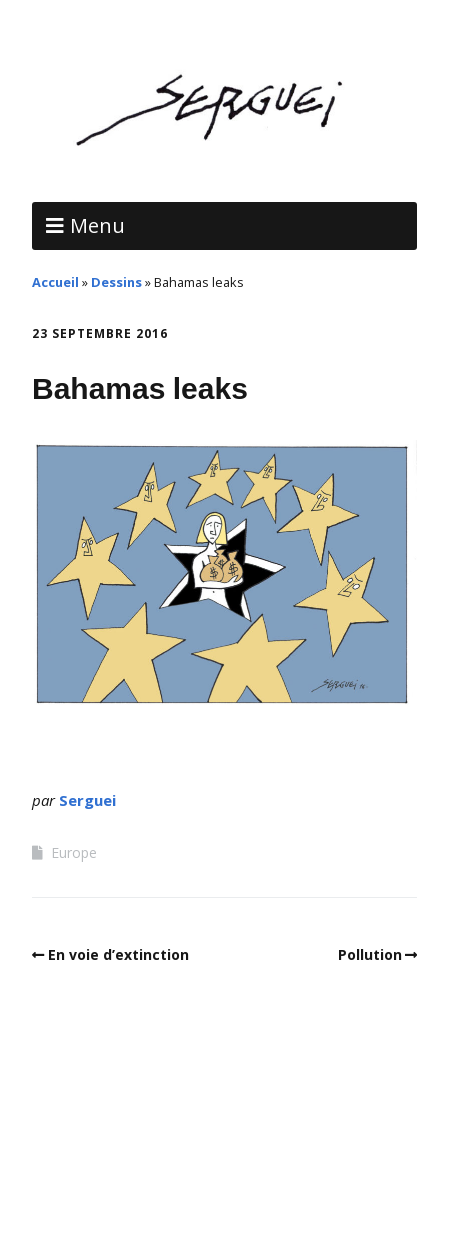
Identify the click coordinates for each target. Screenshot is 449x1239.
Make (120, 1131)
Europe (74, 852)
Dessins (116, 282)
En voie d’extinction (118, 954)
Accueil (55, 282)
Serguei (87, 800)
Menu (97, 225)
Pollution (370, 954)
